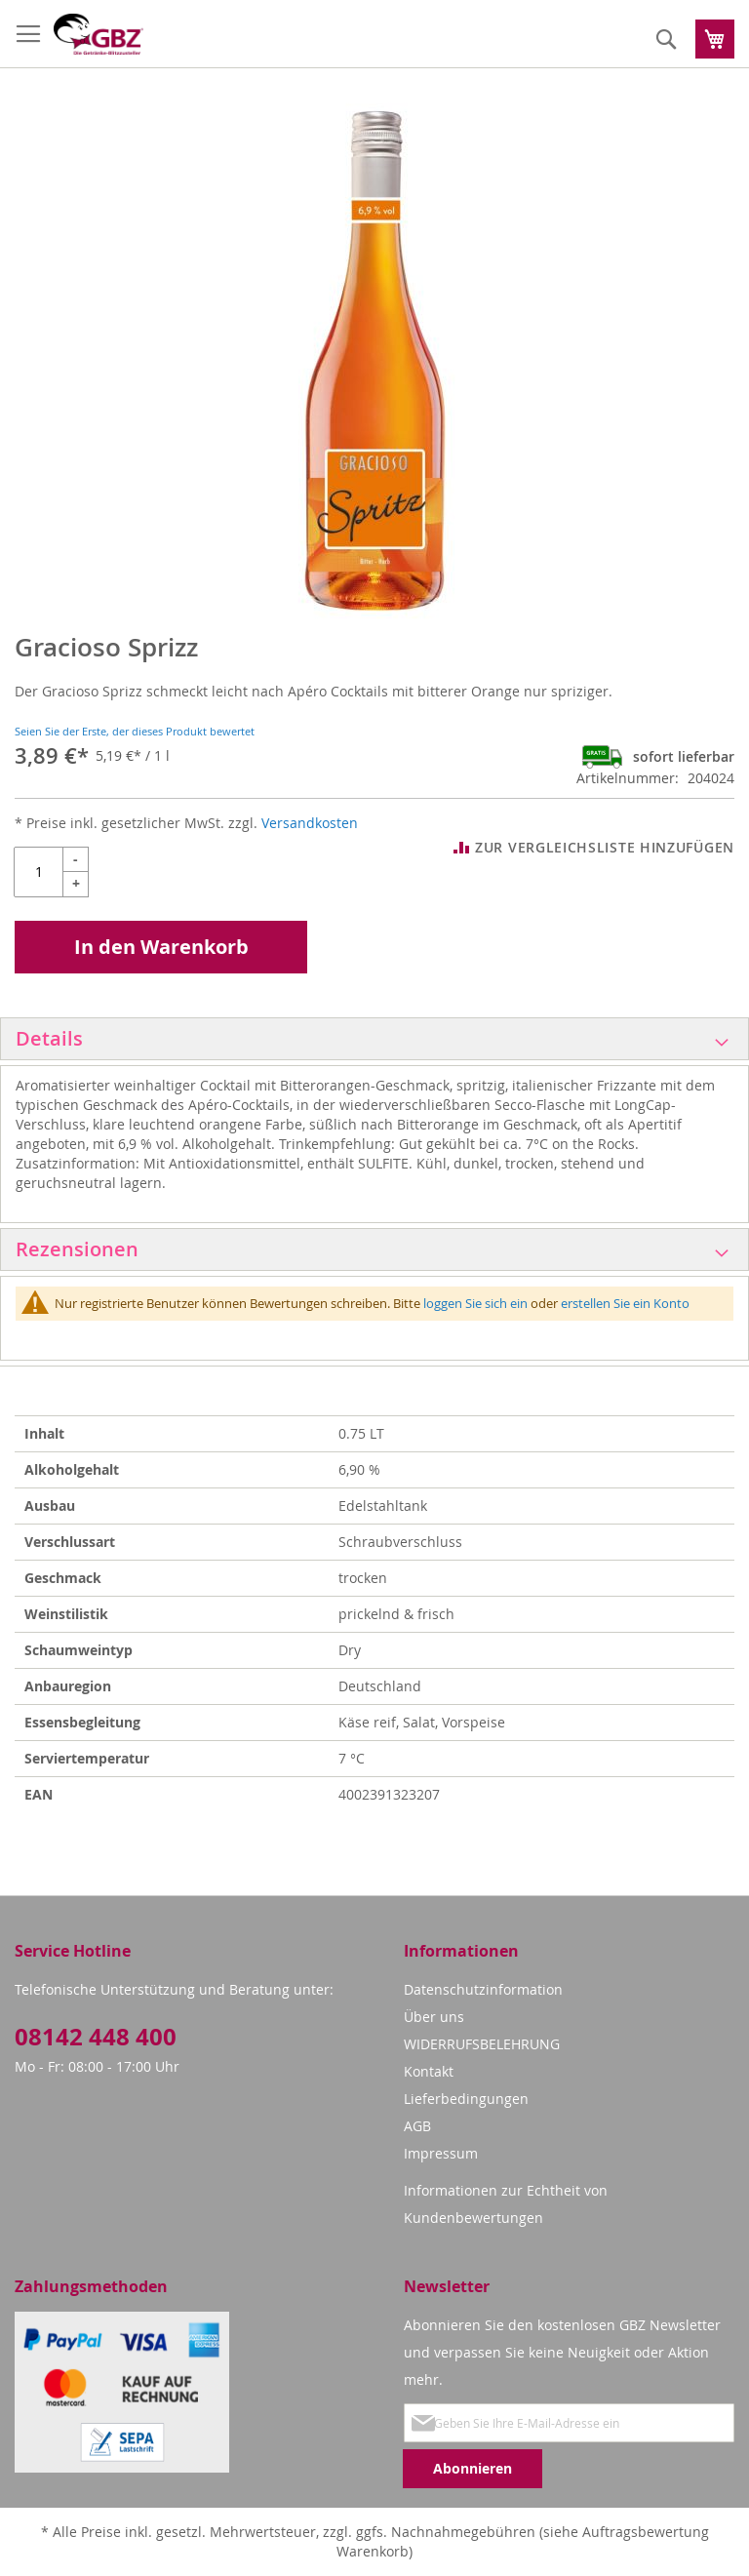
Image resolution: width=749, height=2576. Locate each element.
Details (49, 1038)
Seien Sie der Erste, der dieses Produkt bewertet (135, 731)
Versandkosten (309, 822)
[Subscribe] (472, 2468)
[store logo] (98, 34)
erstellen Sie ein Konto (625, 1303)
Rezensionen (77, 1249)
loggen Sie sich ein (475, 1303)
